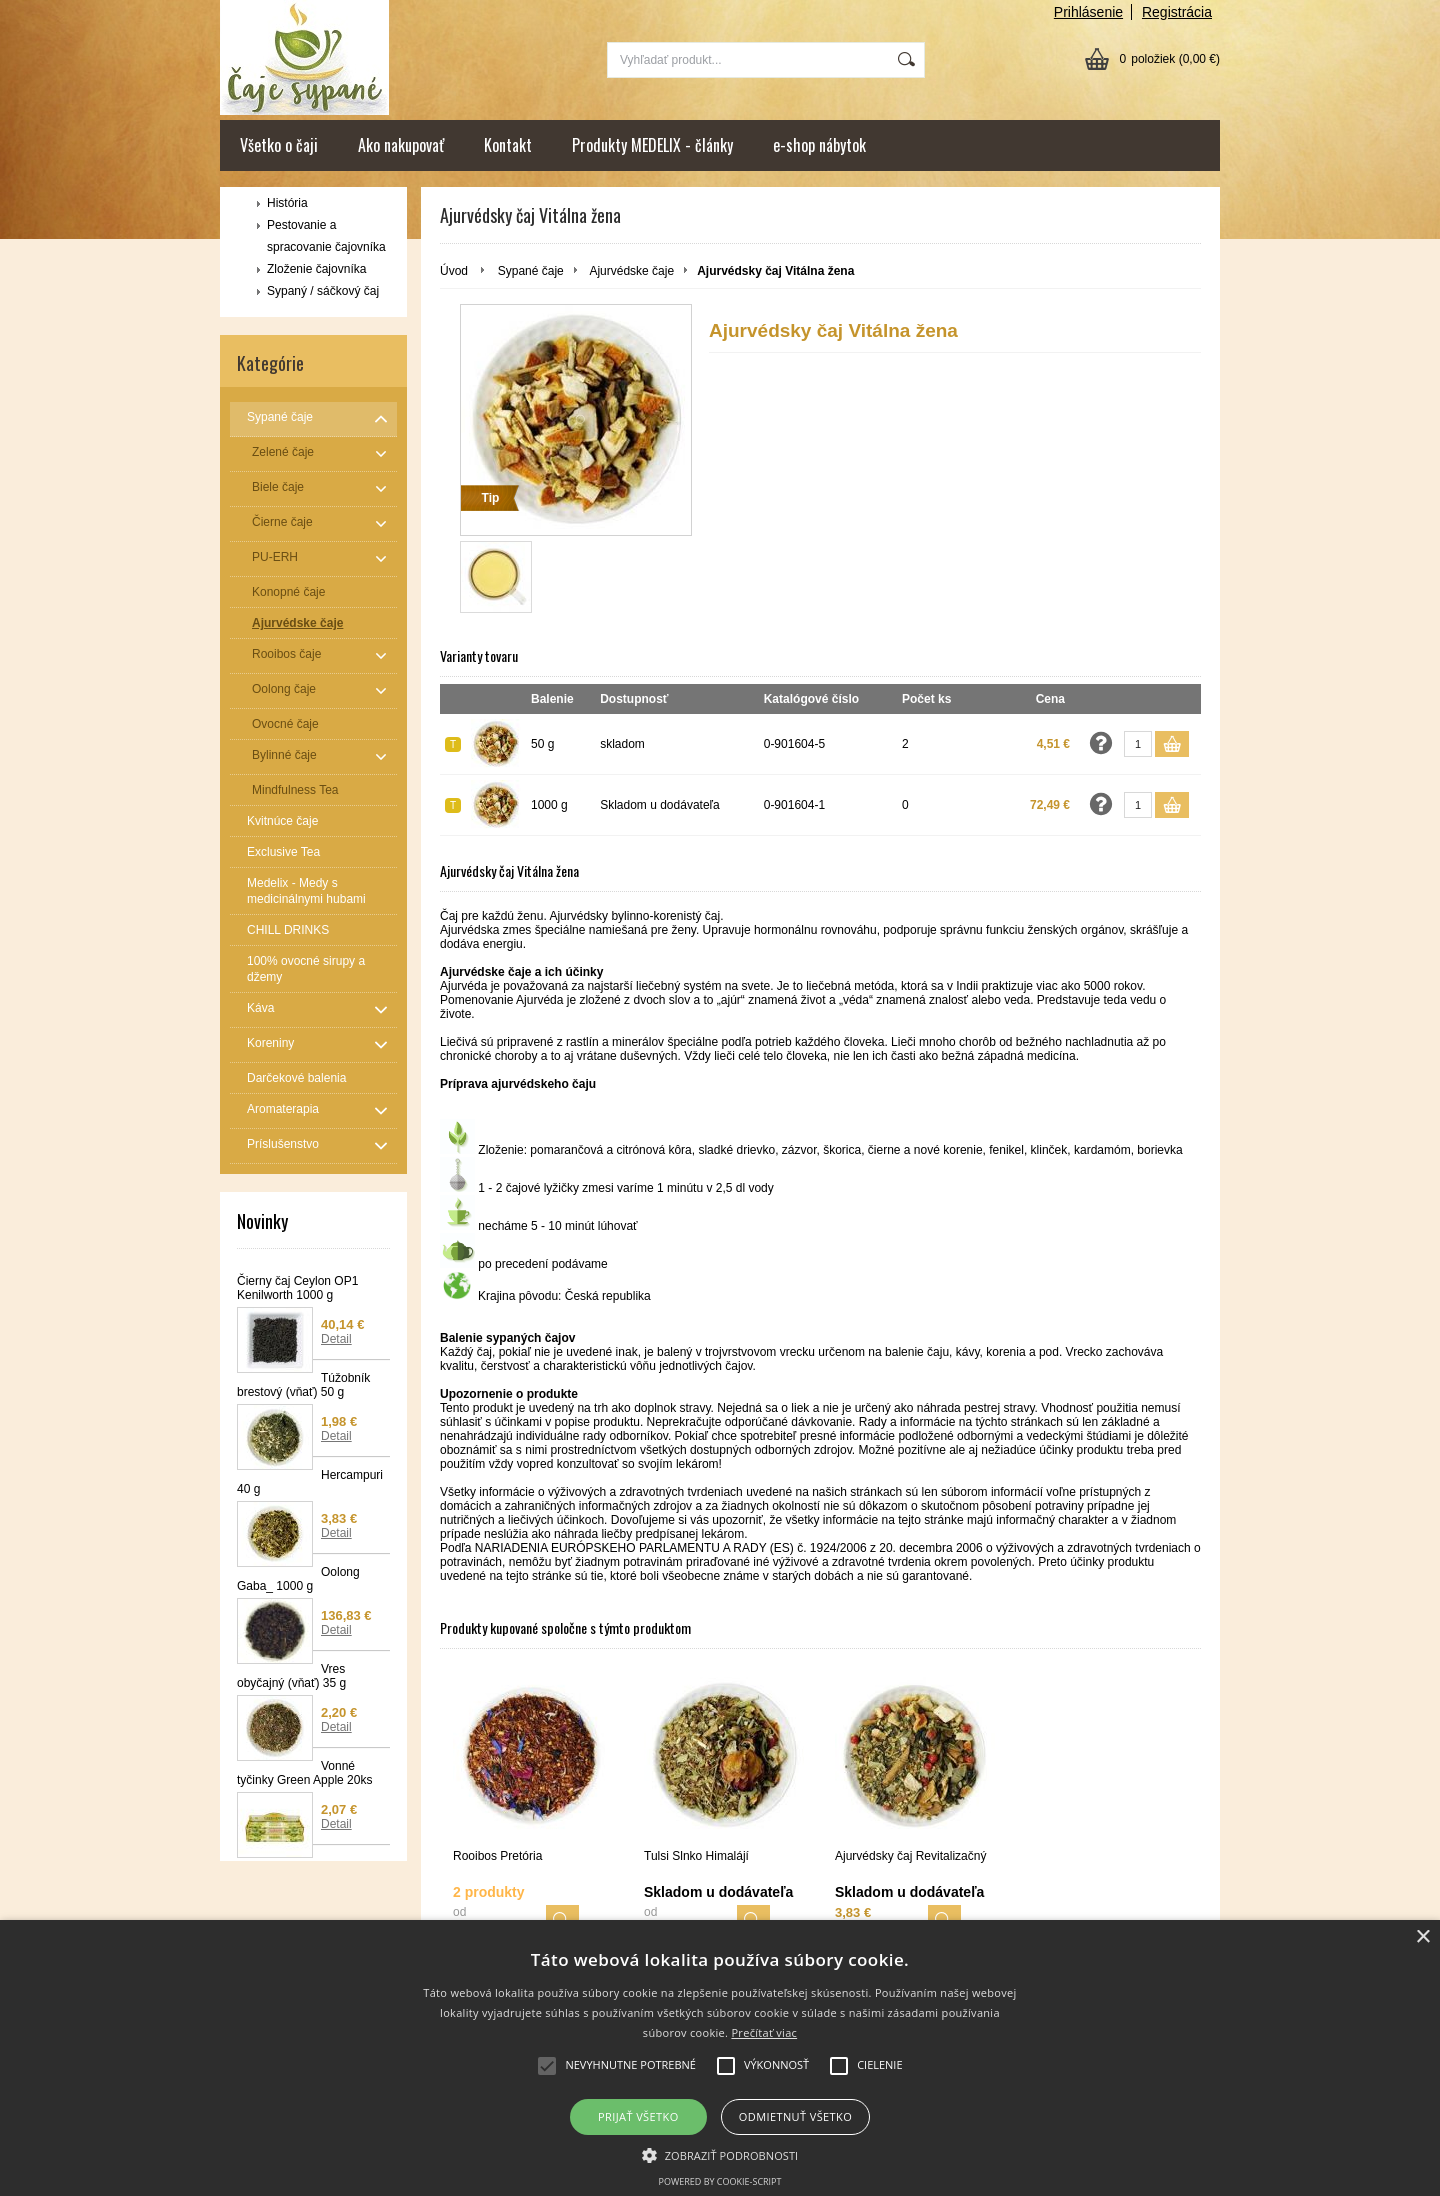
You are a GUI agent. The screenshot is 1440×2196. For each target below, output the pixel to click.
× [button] (1422, 1937)
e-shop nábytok (819, 145)
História (287, 203)
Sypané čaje (531, 271)
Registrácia (1177, 12)
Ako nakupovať (401, 145)
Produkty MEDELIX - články (652, 145)
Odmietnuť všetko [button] (795, 2116)
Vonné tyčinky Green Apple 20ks (304, 1773)
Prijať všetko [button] (638, 2116)
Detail (336, 1339)
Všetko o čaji (279, 145)
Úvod (454, 271)
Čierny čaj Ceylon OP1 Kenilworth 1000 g (297, 1288)
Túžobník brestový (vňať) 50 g (303, 1385)
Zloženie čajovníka (316, 269)
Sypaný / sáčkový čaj (323, 291)
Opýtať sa (1101, 743)
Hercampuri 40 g (310, 1482)
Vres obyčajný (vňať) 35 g (291, 1676)
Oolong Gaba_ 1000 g (298, 1579)
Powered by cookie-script (720, 2181)
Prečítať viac (764, 2032)
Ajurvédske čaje (631, 271)
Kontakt (508, 145)
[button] (720, 2154)
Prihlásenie (1088, 12)
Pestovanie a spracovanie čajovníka (326, 236)
